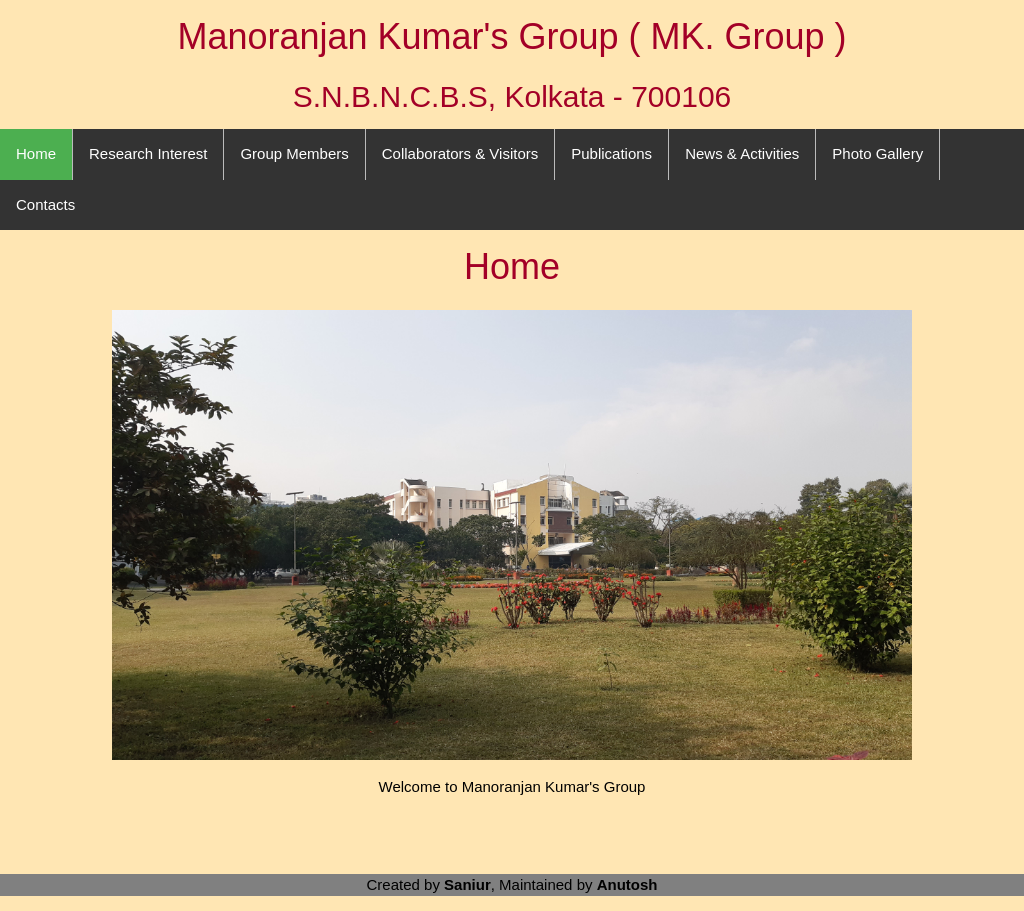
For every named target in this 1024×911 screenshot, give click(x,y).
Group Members (294, 153)
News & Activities (742, 153)
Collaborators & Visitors (460, 153)
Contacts (45, 204)
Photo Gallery (877, 153)
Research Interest (148, 153)
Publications (611, 153)
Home (36, 153)
